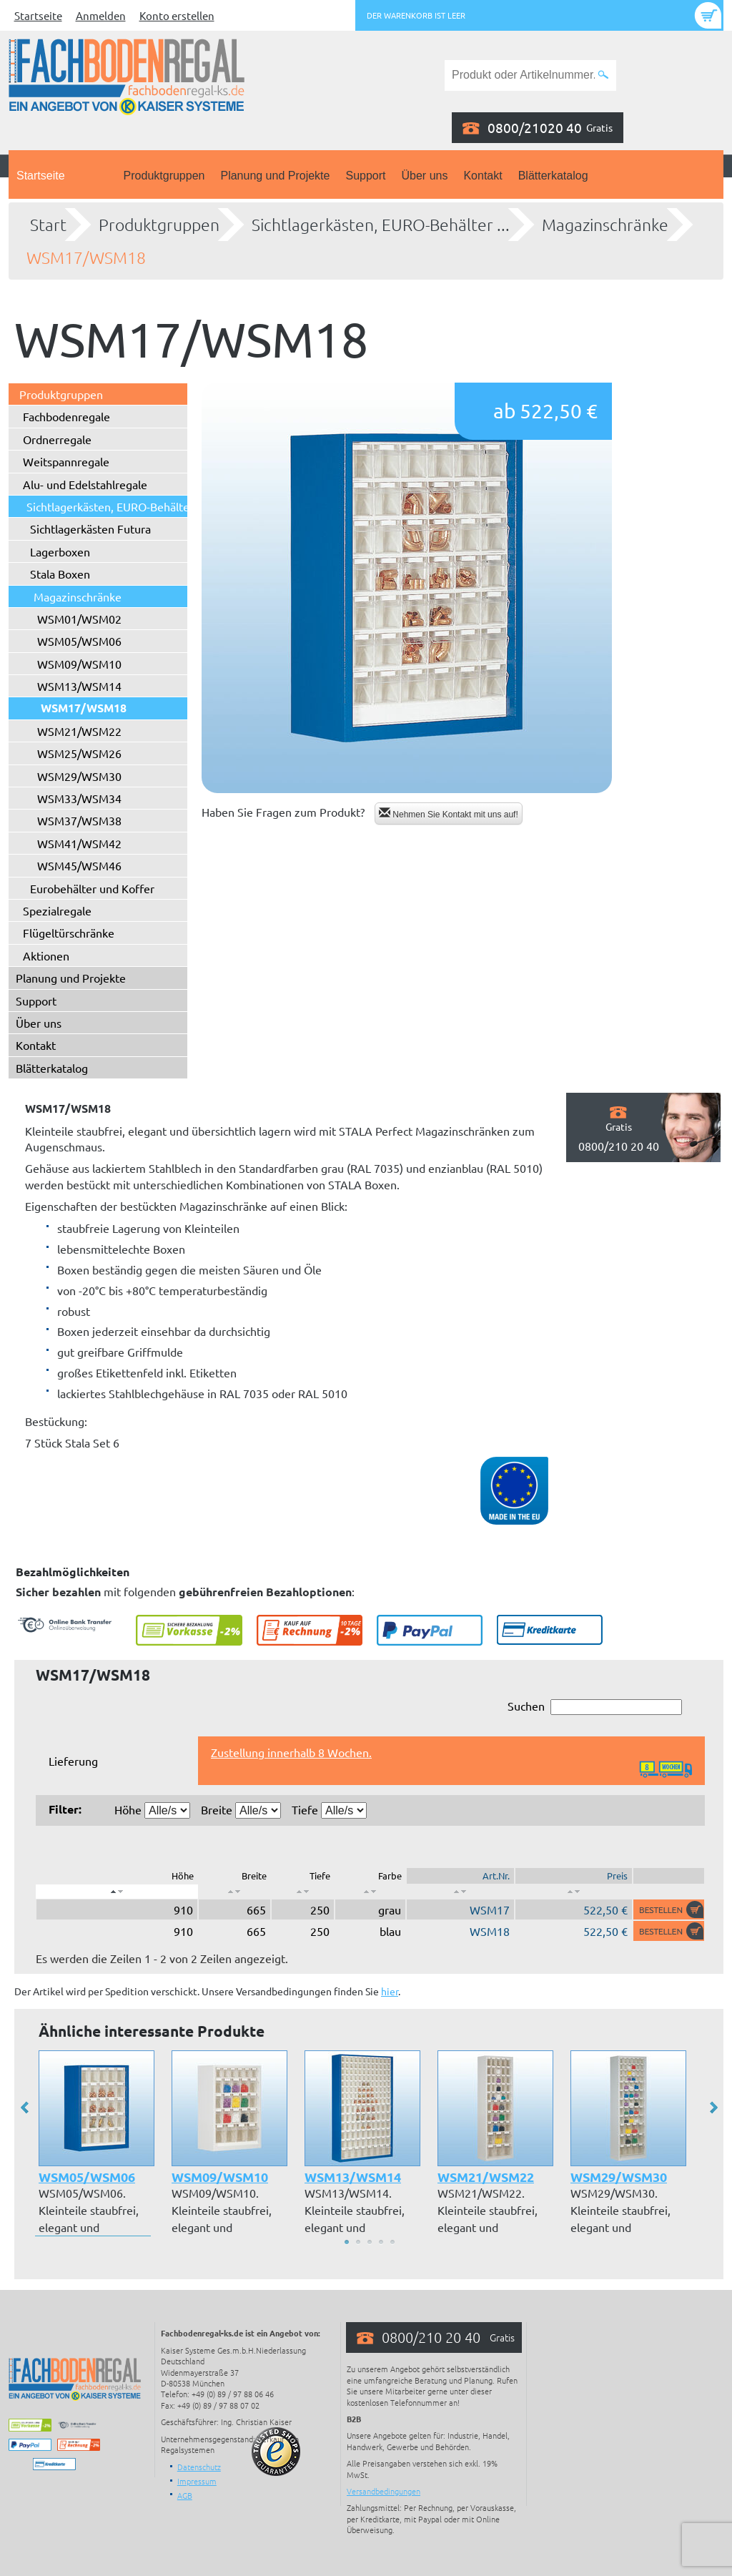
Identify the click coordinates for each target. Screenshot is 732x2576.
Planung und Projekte (275, 175)
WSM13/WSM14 (79, 686)
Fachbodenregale (66, 416)
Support (365, 175)
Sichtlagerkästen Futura (90, 528)
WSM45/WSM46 (79, 865)
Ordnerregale (57, 439)
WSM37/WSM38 (79, 820)
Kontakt (482, 175)
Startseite (38, 15)
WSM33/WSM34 (79, 798)
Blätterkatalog (553, 175)
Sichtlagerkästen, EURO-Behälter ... (381, 225)
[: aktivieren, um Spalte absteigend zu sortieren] (117, 1891)
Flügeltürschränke (68, 932)
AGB (184, 2495)
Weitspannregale (66, 461)
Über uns (425, 175)
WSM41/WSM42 (79, 843)
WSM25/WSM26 (79, 753)
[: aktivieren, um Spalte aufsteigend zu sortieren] (234, 1891)
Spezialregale (57, 910)
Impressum (197, 2481)
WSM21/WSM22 (79, 731)
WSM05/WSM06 (79, 641)
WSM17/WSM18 (86, 257)
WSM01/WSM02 (79, 618)
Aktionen (46, 955)
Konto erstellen (176, 15)
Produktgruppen (164, 175)
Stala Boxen (60, 573)
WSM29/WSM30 (79, 776)
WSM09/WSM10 (79, 664)
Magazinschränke (605, 225)
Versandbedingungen (383, 2491)
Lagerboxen (60, 551)
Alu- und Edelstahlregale (85, 484)
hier (389, 1991)
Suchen (595, 1707)
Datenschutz (199, 2466)
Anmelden (101, 15)
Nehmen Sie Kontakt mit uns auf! (448, 813)
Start (48, 225)
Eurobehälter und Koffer (92, 888)
